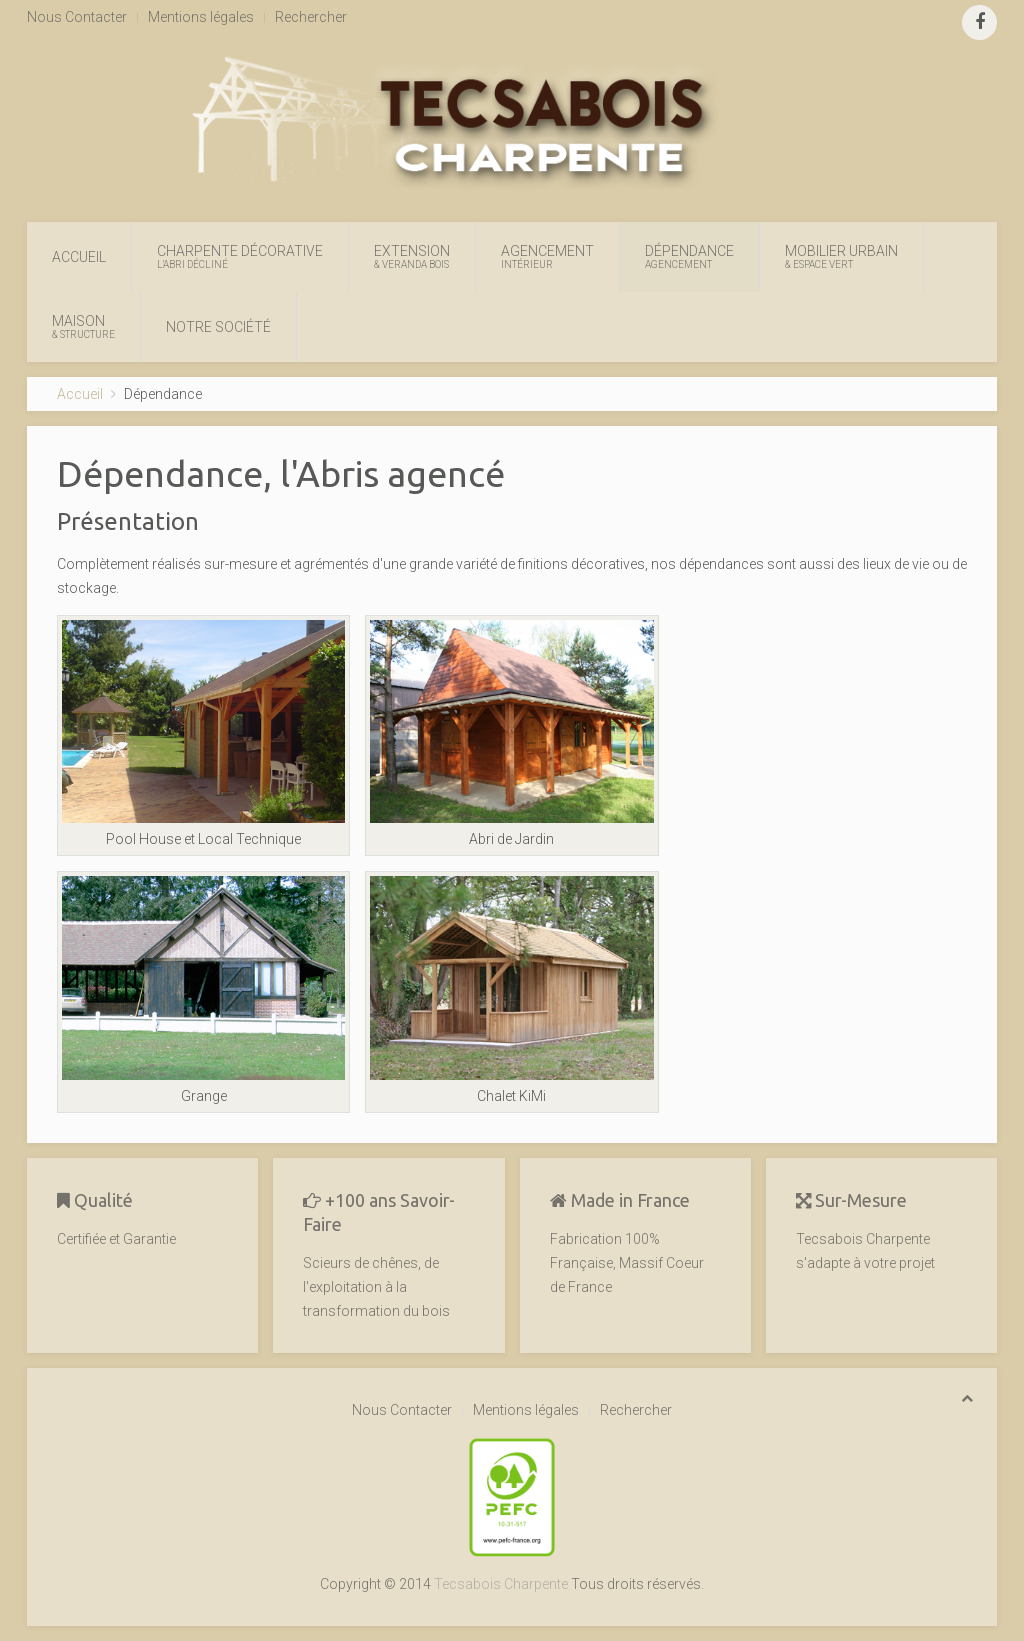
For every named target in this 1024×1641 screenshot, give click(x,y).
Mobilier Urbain (841, 257)
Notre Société (218, 327)
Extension (412, 257)
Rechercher (311, 17)
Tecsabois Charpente (501, 1584)
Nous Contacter (77, 17)
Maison (83, 327)
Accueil (79, 257)
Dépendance (689, 257)
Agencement (547, 257)
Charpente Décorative (240, 257)
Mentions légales (201, 17)
